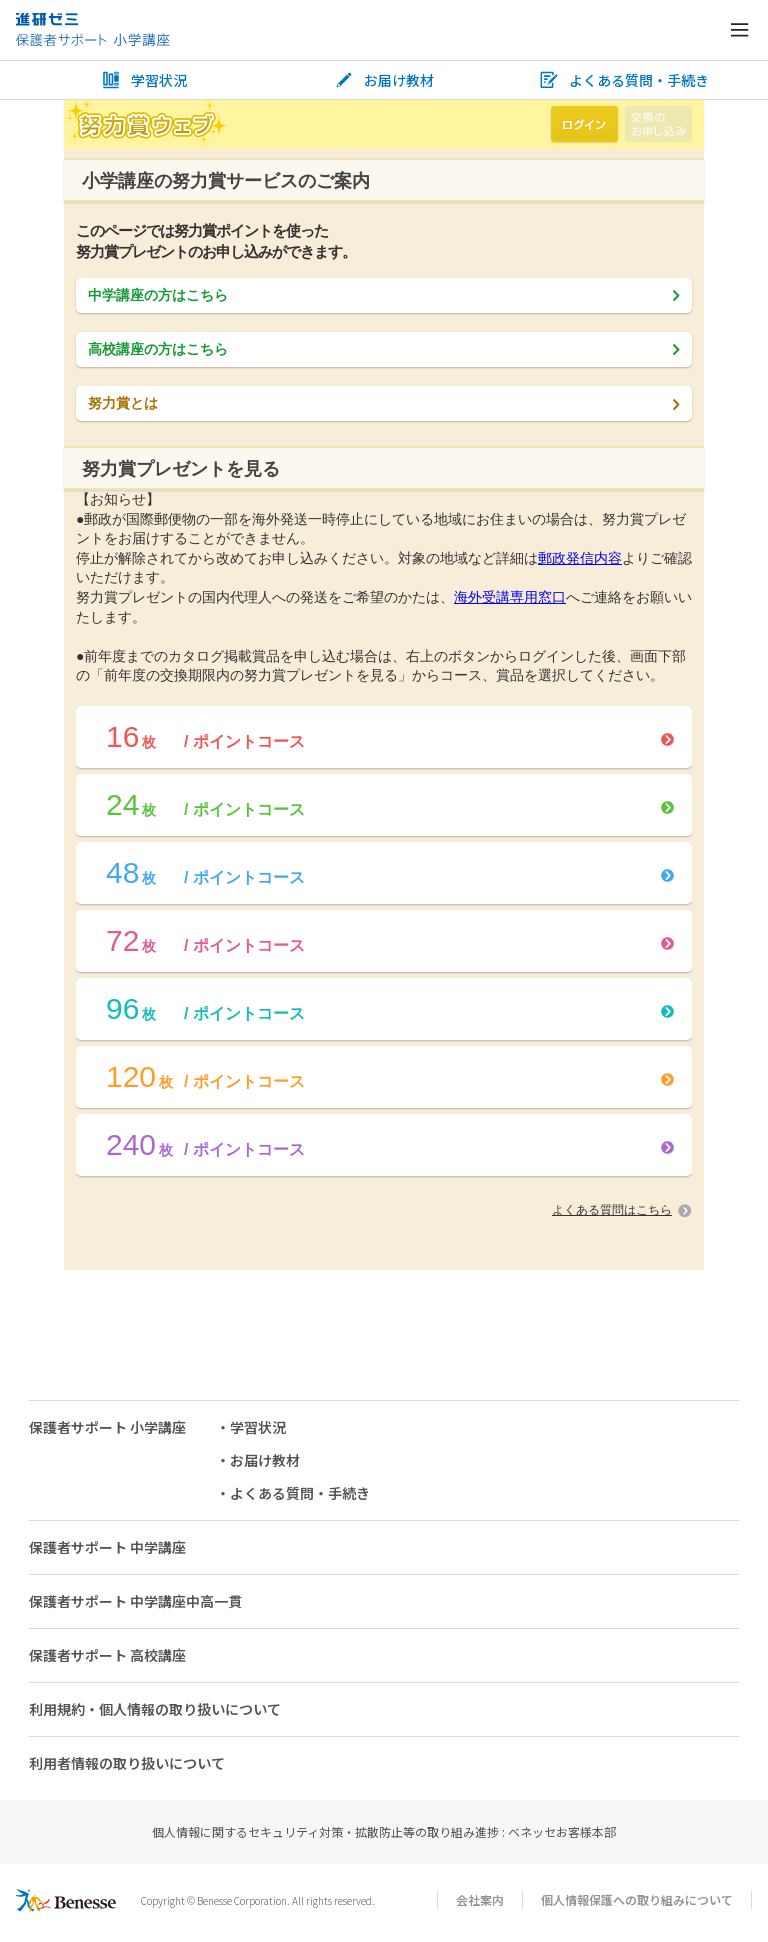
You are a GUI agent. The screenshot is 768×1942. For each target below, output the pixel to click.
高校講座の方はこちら (384, 349)
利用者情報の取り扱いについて (127, 1763)
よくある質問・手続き (624, 80)
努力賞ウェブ (146, 124)
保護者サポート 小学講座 (107, 1427)
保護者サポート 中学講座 (107, 1547)
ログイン (584, 124)
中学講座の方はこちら (384, 295)
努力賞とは (384, 403)
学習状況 (144, 80)
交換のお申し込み (658, 124)
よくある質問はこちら (622, 1210)
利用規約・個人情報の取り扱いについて (155, 1709)
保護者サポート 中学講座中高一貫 (135, 1601)
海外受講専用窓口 (510, 597)
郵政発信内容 (580, 558)
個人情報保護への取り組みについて (637, 1899)
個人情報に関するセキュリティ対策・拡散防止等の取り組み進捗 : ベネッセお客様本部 (384, 1831)
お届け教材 (384, 80)
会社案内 (480, 1899)
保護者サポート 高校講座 (107, 1655)
